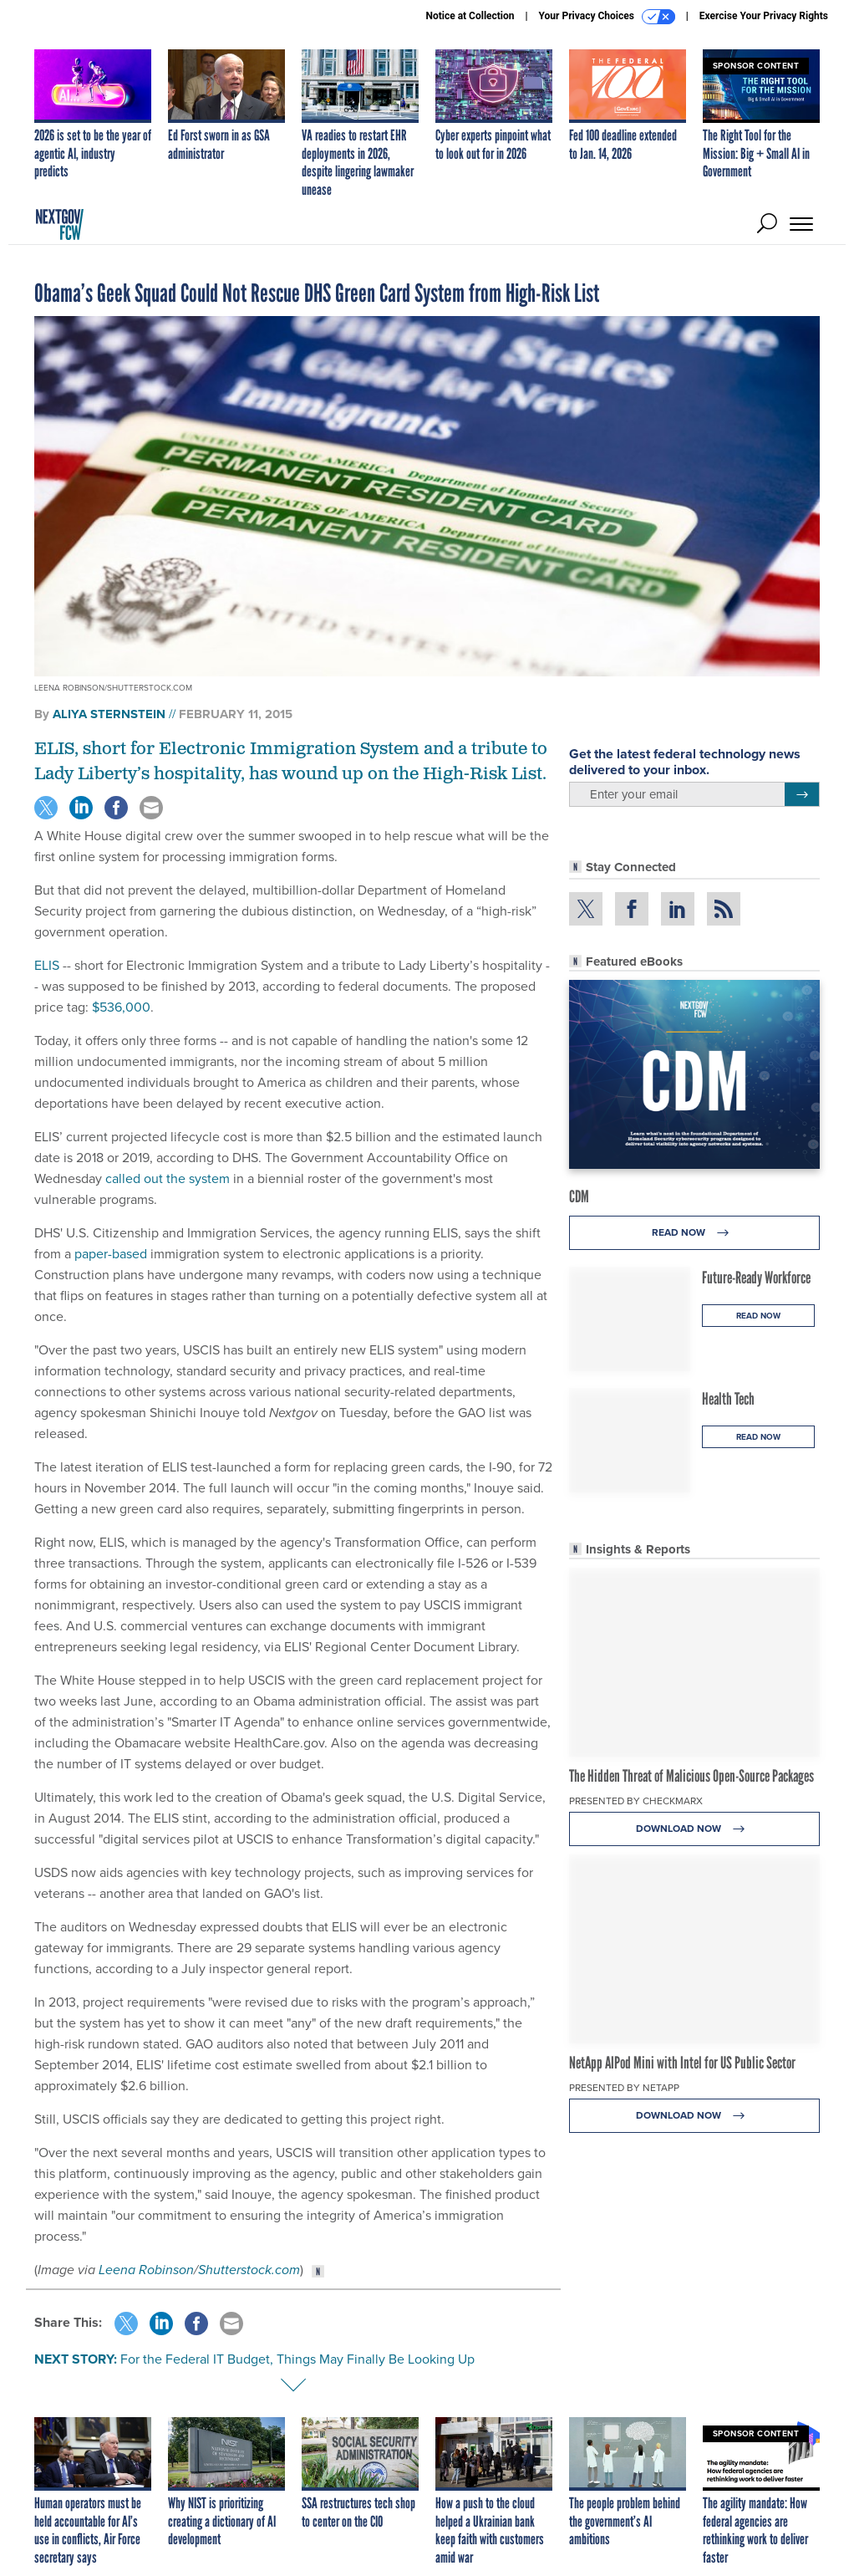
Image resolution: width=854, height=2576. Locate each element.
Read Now (695, 1233)
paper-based (110, 1253)
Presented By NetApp (624, 2087)
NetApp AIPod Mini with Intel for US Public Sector (682, 2063)
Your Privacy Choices (607, 16)
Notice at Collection (469, 16)
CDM (579, 1196)
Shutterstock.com (249, 2269)
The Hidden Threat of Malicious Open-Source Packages (691, 1776)
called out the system (167, 1178)
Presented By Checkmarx (636, 1800)
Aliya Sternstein (109, 714)
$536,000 (121, 1007)
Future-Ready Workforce (756, 1278)
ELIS (46, 965)
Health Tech (728, 1399)
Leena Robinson (146, 2269)
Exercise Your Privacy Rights (763, 16)
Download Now (695, 1829)
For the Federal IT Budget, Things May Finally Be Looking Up (297, 2359)
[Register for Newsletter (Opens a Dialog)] (802, 794)
